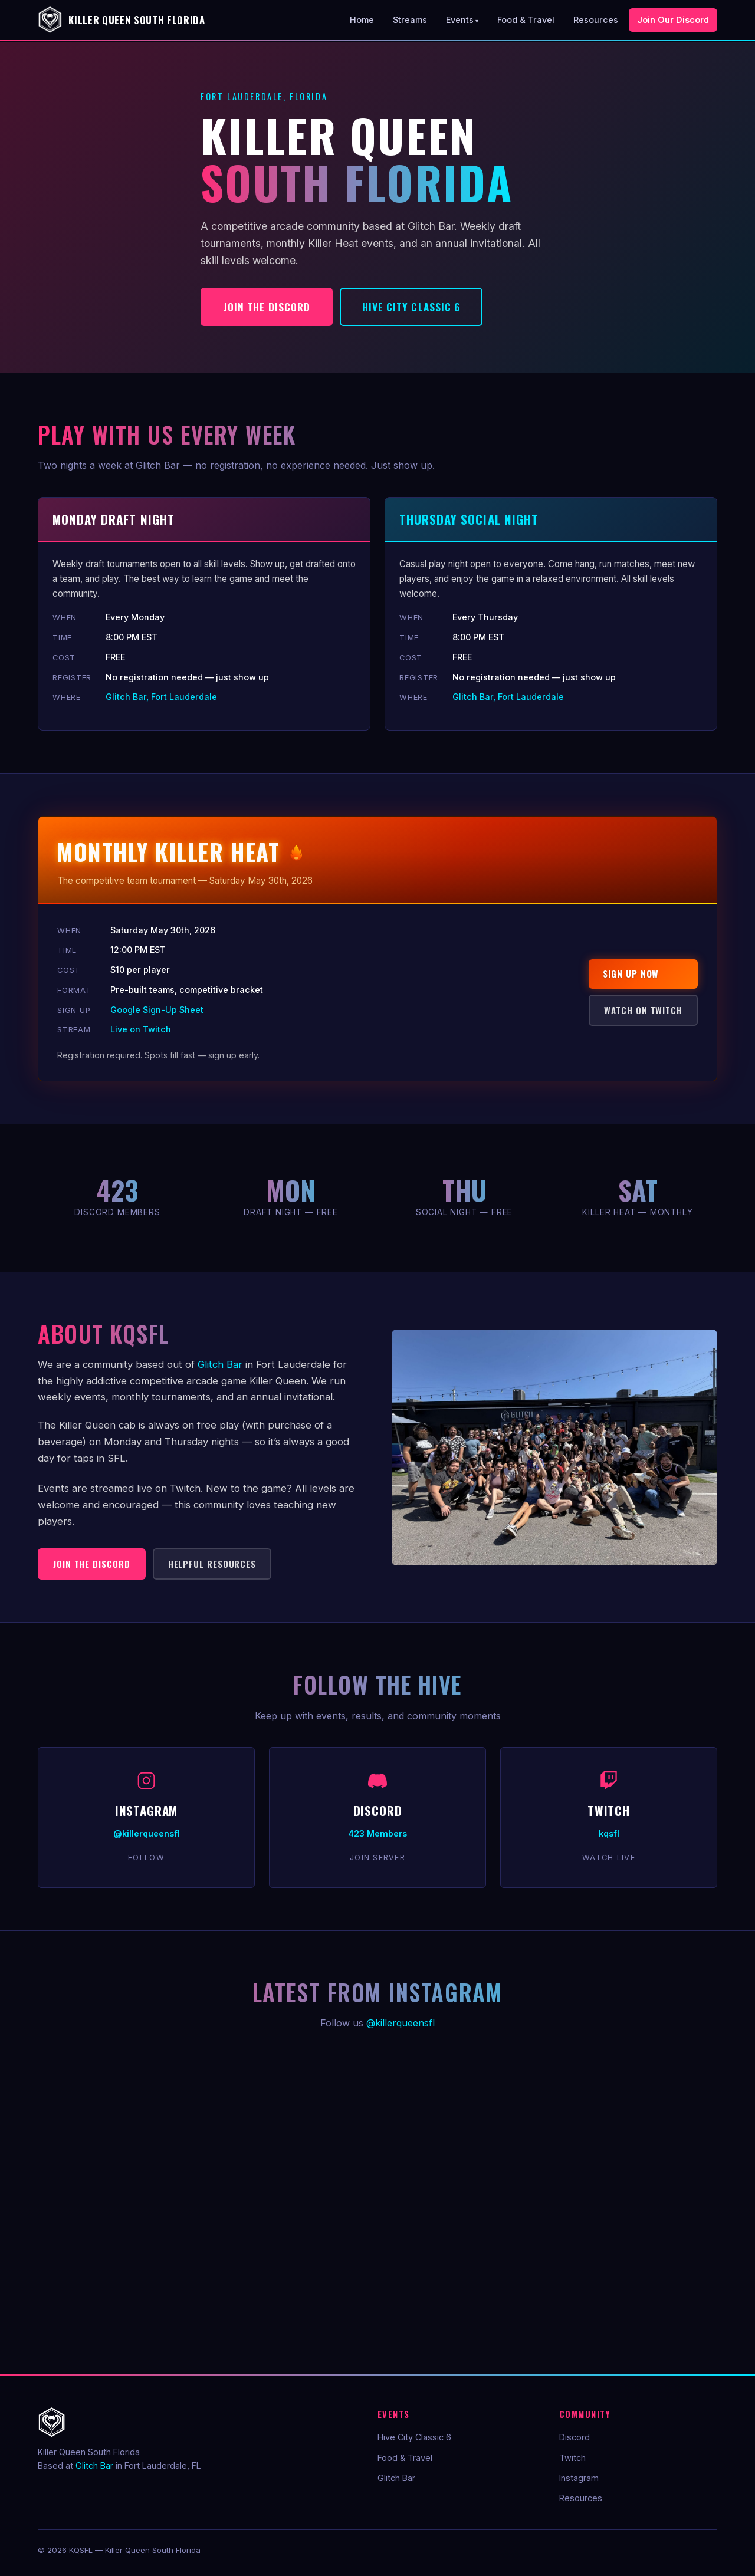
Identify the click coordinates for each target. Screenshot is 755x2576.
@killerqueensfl (400, 2023)
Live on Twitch (140, 1029)
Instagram (579, 2478)
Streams (410, 20)
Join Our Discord (673, 20)
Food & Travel (525, 20)
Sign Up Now (631, 973)
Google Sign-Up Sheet (156, 1010)
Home (362, 20)
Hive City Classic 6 (411, 306)
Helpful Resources (212, 1563)
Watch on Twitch (643, 1010)
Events (460, 20)
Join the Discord (266, 306)
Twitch (572, 2458)
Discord (574, 2437)
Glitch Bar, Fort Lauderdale (161, 697)
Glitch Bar (220, 1364)
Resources (595, 20)
